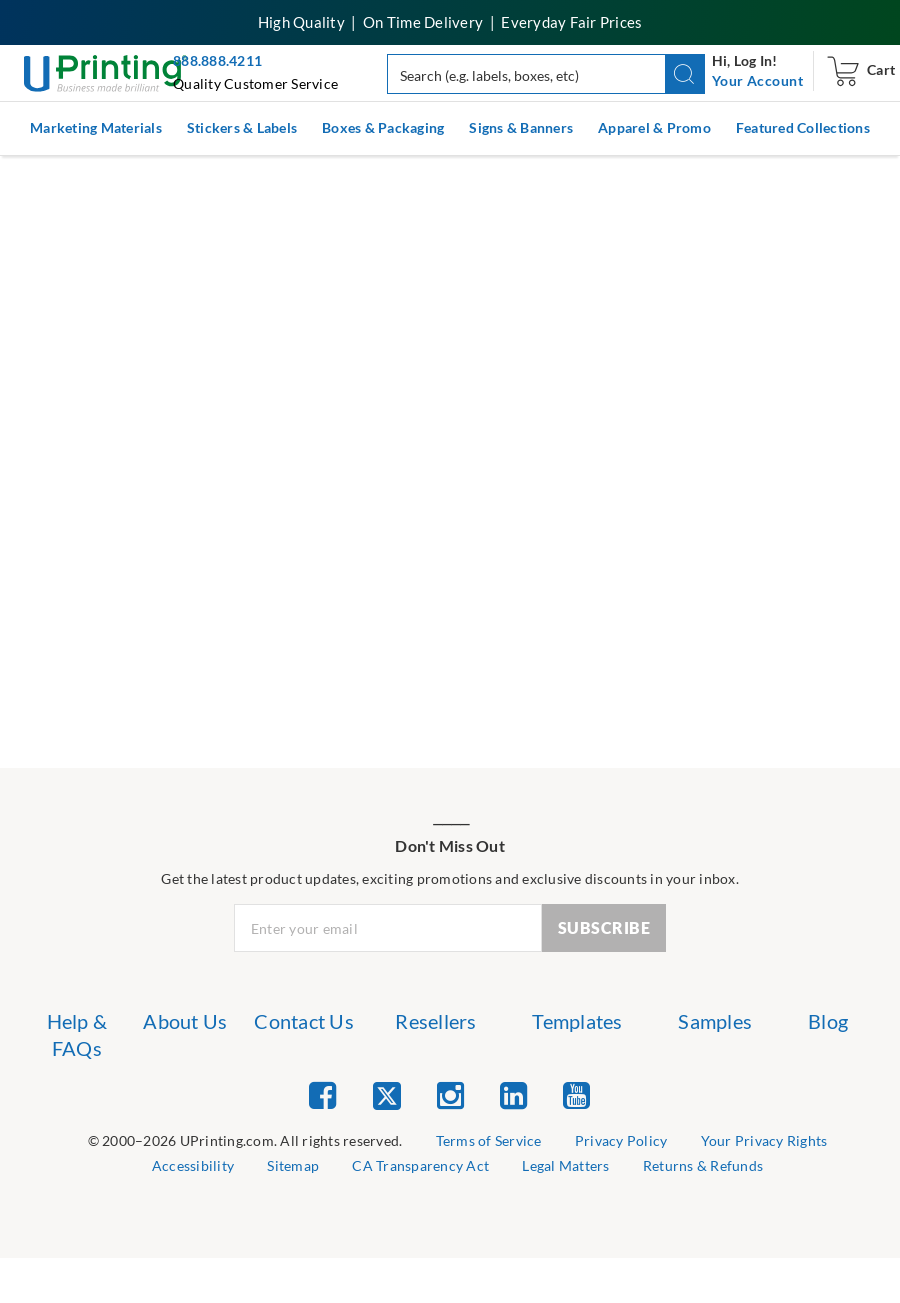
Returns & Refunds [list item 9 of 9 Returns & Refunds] (703, 1165)
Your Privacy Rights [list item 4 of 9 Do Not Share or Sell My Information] (764, 1140)
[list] (245, 1141)
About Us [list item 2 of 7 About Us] (185, 1021)
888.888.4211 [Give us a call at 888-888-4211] (217, 60)
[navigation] (757, 81)
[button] (685, 74)
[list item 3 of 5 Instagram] (450, 1094)
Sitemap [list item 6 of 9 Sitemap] (293, 1165)
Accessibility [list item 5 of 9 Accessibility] (193, 1165)
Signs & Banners (521, 127)
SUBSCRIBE (604, 927)
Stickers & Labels (242, 127)
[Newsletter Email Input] (388, 928)
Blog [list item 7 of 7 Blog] (828, 1021)
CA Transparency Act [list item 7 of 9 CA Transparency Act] (420, 1165)
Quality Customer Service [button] (255, 83)
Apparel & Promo (654, 127)
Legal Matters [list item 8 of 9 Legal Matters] (565, 1165)
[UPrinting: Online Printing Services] (105, 71)
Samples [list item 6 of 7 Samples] (715, 1021)
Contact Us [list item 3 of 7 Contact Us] (304, 1021)
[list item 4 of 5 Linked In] (513, 1094)
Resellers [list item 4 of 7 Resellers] (435, 1021)
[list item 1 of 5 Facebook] (322, 1094)
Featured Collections (803, 127)
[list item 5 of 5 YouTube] (576, 1094)
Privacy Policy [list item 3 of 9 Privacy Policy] (621, 1140)
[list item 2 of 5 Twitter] (387, 1097)
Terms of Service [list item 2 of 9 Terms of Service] (489, 1140)
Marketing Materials (96, 127)
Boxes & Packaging (383, 127)
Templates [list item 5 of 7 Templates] (577, 1021)
